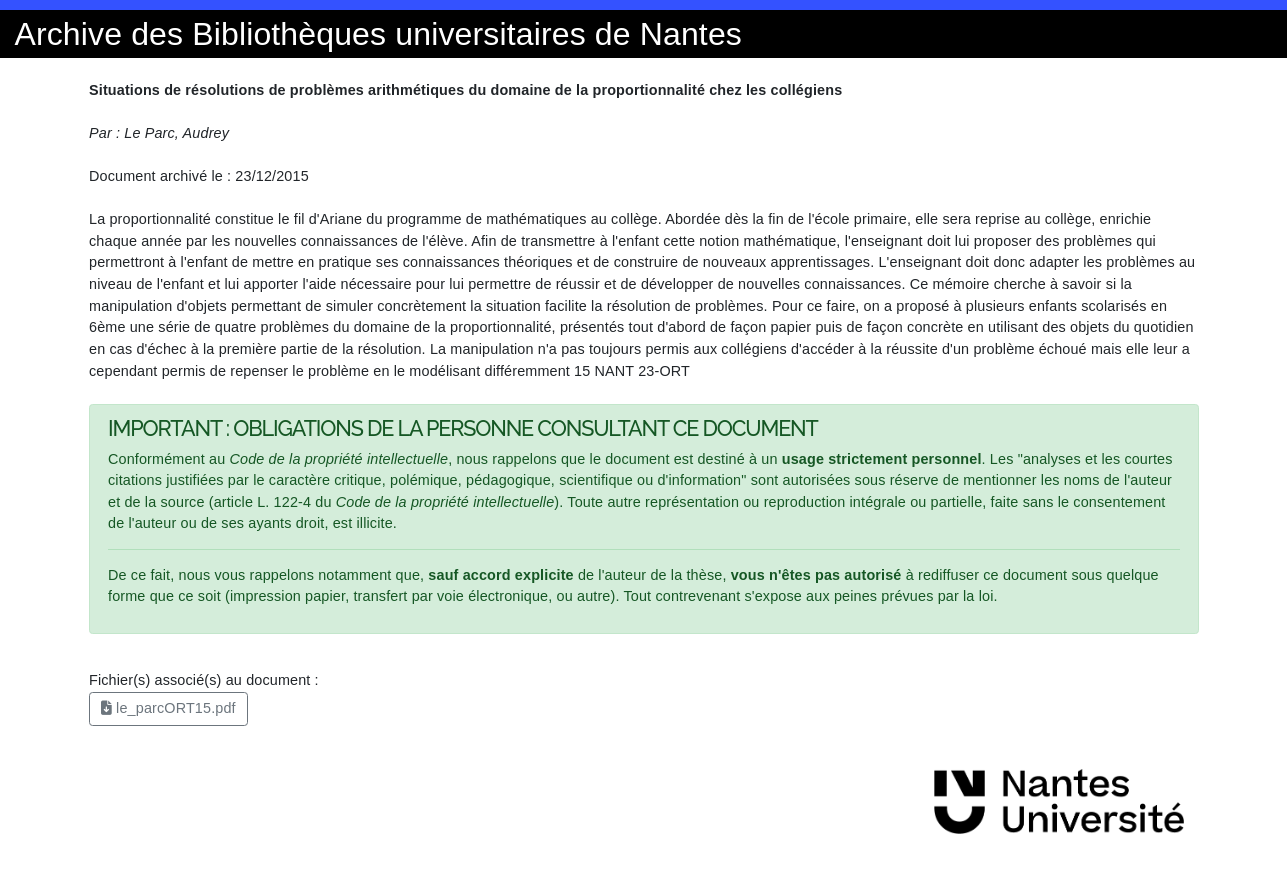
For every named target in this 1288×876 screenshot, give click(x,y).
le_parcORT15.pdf (168, 708)
